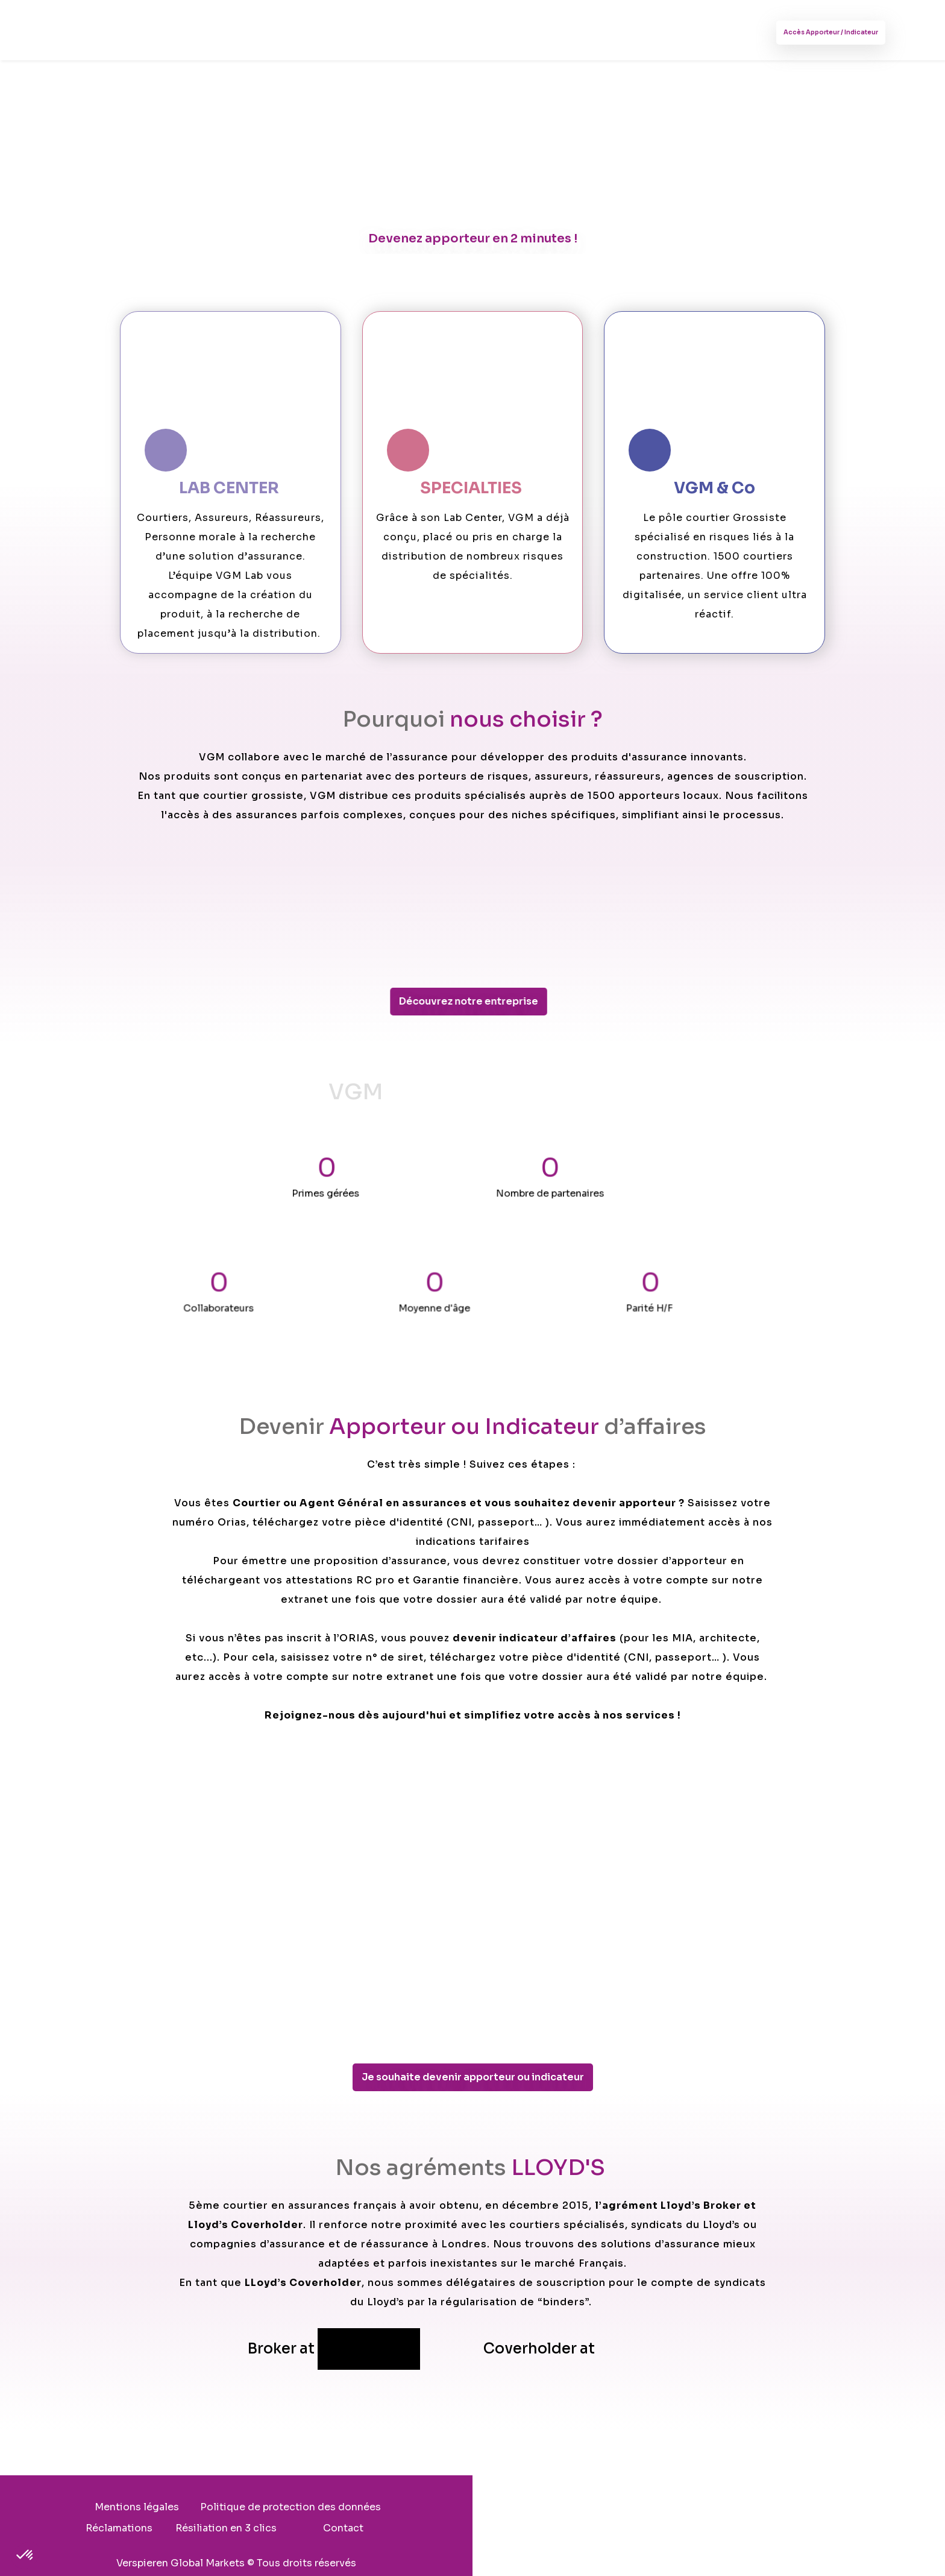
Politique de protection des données (420, 2507)
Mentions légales (266, 2507)
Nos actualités (447, 32)
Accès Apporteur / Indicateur (814, 32)
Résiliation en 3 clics (670, 2507)
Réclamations (563, 2507)
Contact (473, 2529)
